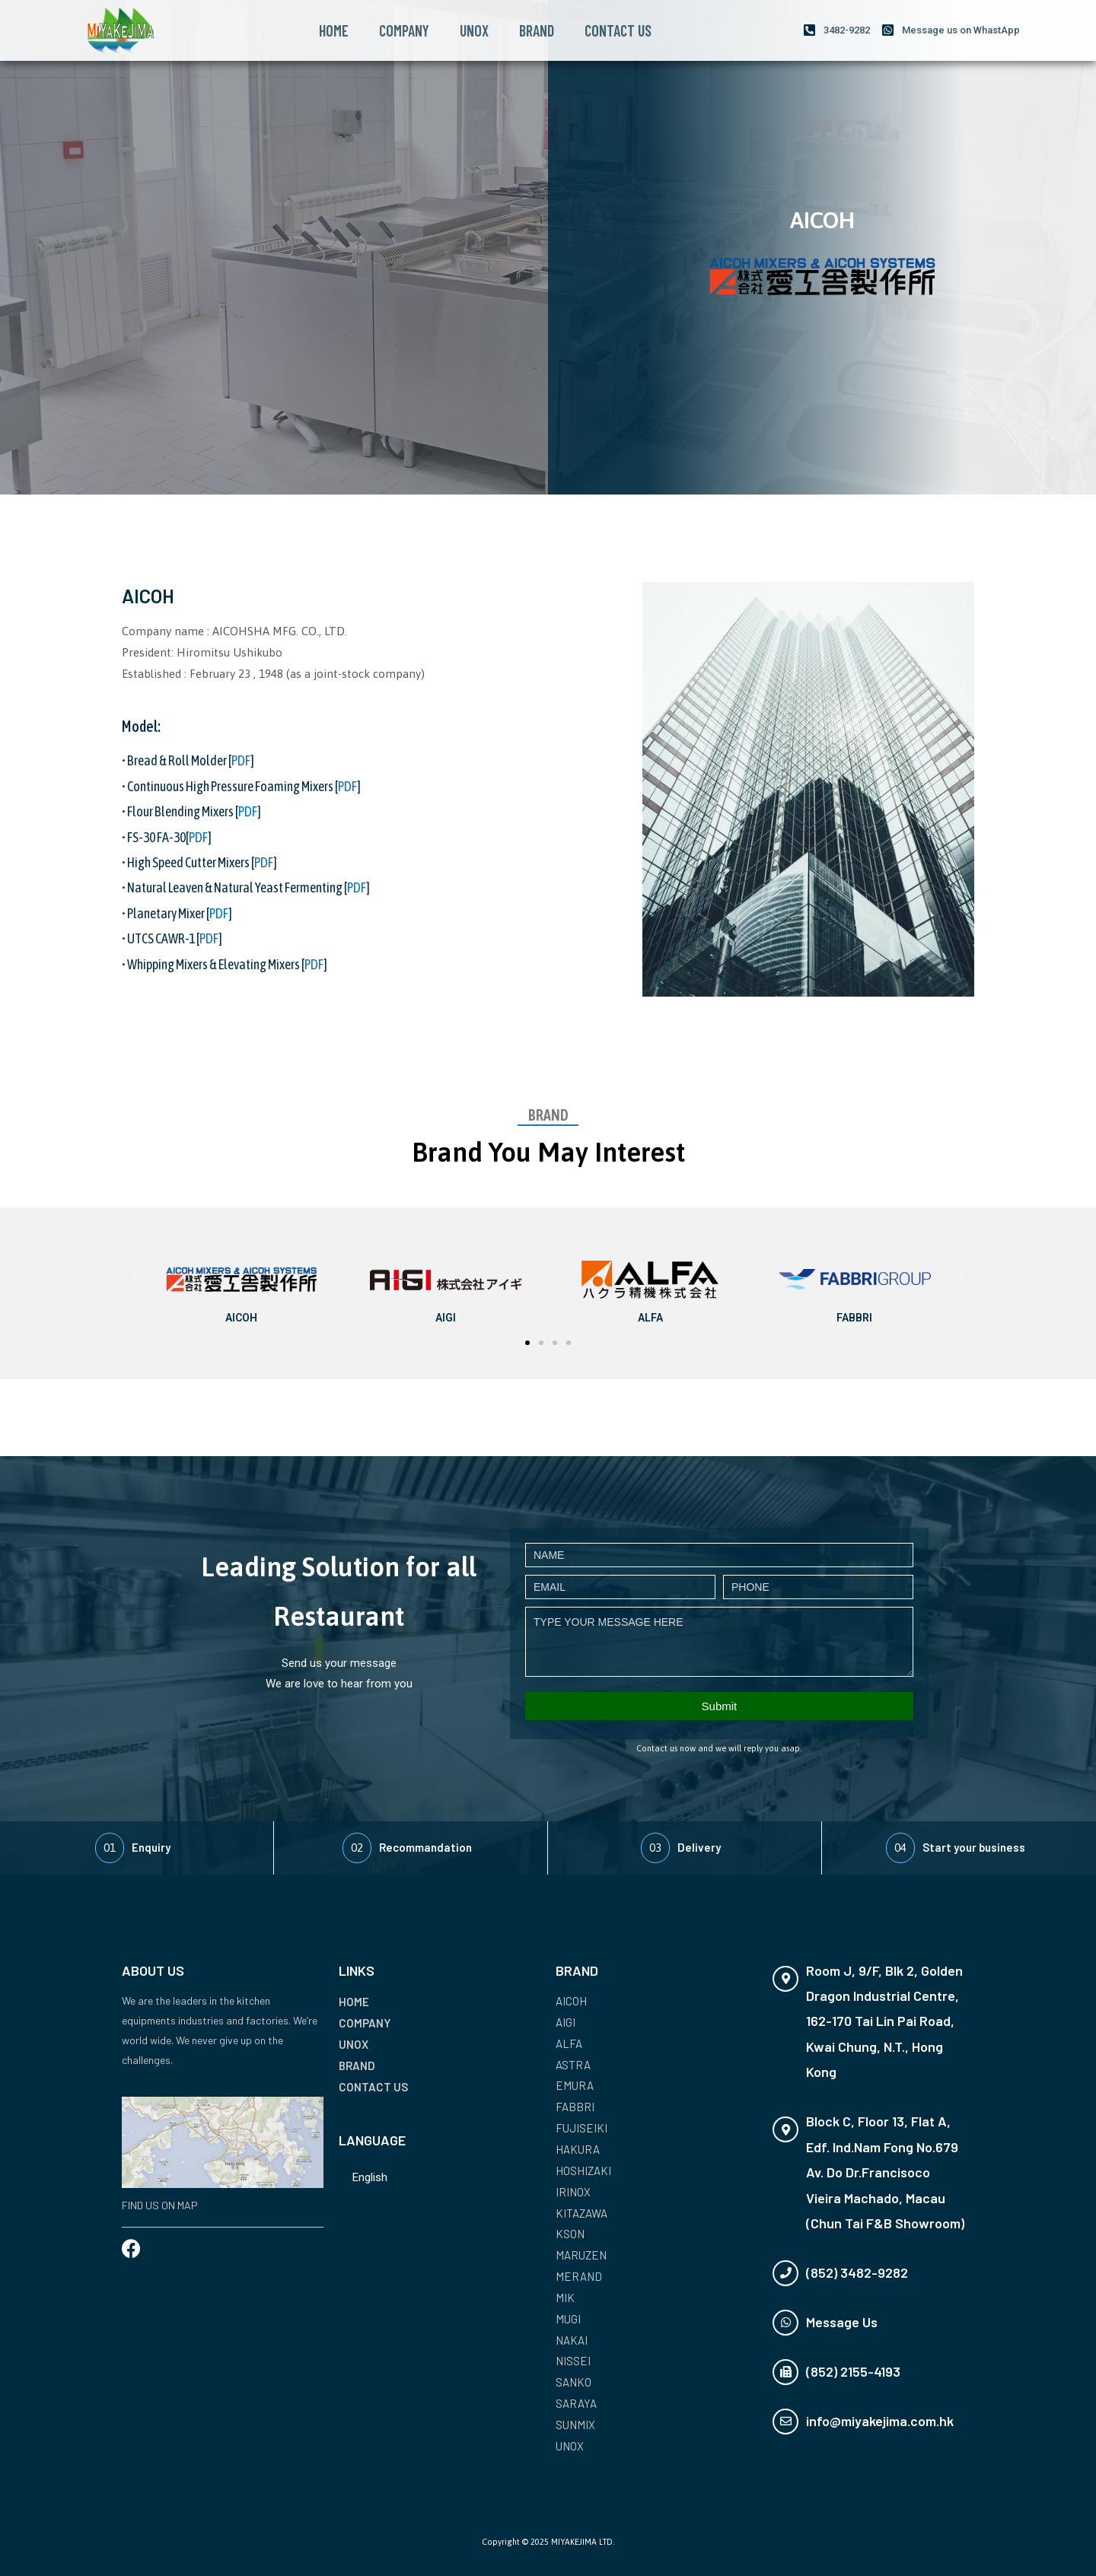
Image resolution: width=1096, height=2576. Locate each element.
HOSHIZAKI (583, 2170)
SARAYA (576, 2403)
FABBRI (575, 2106)
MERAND (579, 2276)
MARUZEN (581, 2255)
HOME (334, 30)
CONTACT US (618, 30)
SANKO (573, 2382)
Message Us (842, 2322)
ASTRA (573, 2065)
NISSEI (573, 2361)
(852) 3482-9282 (857, 2272)
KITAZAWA (581, 2213)
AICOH (571, 2001)
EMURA (575, 2085)
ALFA (569, 2043)
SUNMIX (575, 2424)
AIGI (565, 2022)
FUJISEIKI (581, 2128)
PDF (240, 760)
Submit (720, 1706)
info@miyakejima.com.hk (880, 2420)
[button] (527, 1342)
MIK (565, 2297)
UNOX (474, 30)
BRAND (536, 30)
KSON (570, 2233)
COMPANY (404, 30)
